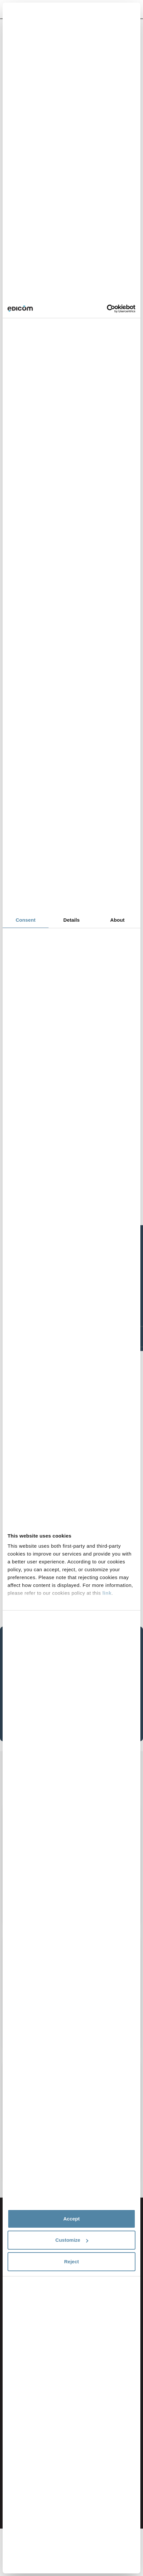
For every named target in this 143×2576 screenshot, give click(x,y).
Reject (71, 2261)
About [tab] (117, 920)
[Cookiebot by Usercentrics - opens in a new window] (106, 309)
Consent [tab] (26, 920)
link (107, 1593)
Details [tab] (71, 920)
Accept (71, 2218)
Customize (71, 2240)
